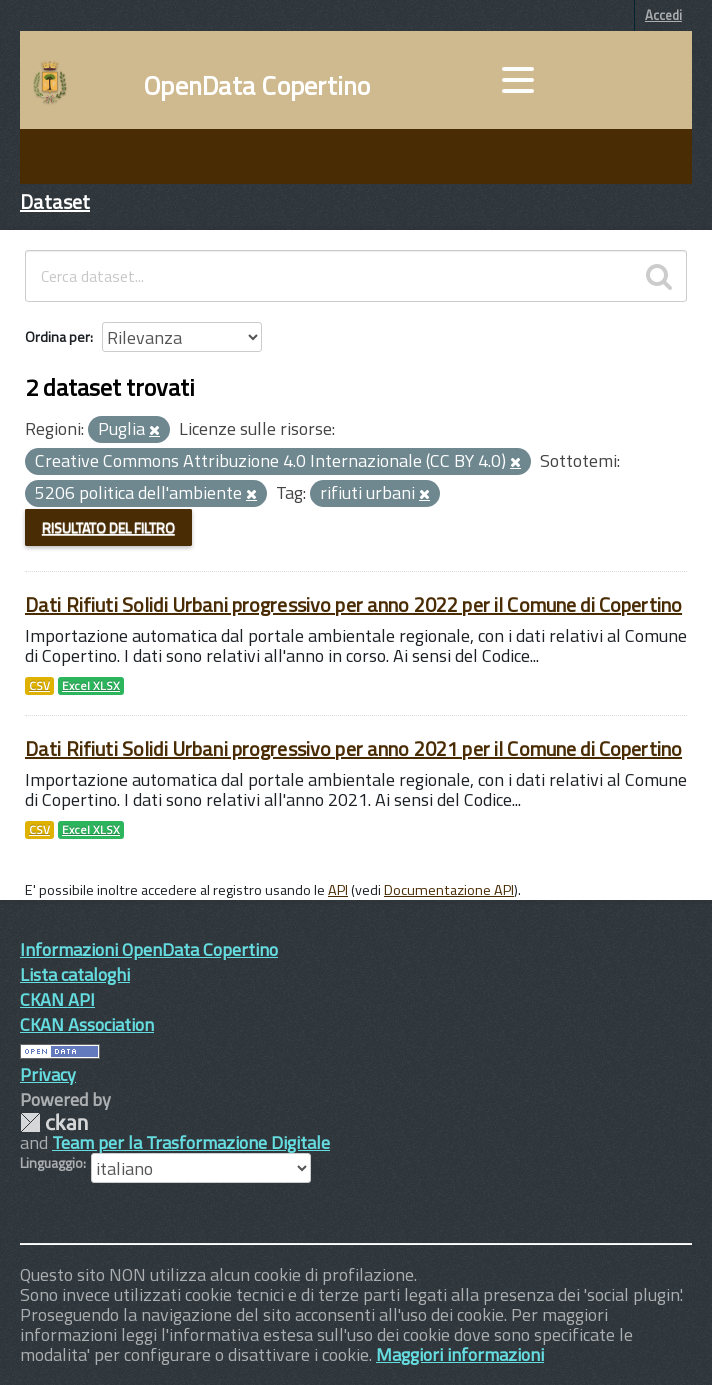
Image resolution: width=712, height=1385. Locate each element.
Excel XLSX (91, 686)
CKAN (54, 1122)
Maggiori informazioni (460, 1354)
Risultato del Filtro (108, 527)
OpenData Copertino (257, 86)
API (338, 890)
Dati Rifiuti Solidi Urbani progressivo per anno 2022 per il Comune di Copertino (353, 604)
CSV (39, 686)
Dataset (55, 201)
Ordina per (57, 336)
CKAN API (57, 999)
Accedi (663, 15)
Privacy (48, 1074)
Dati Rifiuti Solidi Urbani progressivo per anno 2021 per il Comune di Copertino (353, 748)
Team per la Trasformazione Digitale (191, 1142)
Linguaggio (51, 1163)
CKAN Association (87, 1024)
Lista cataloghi (75, 974)
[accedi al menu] (518, 80)
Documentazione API (449, 890)
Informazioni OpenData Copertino (149, 949)
